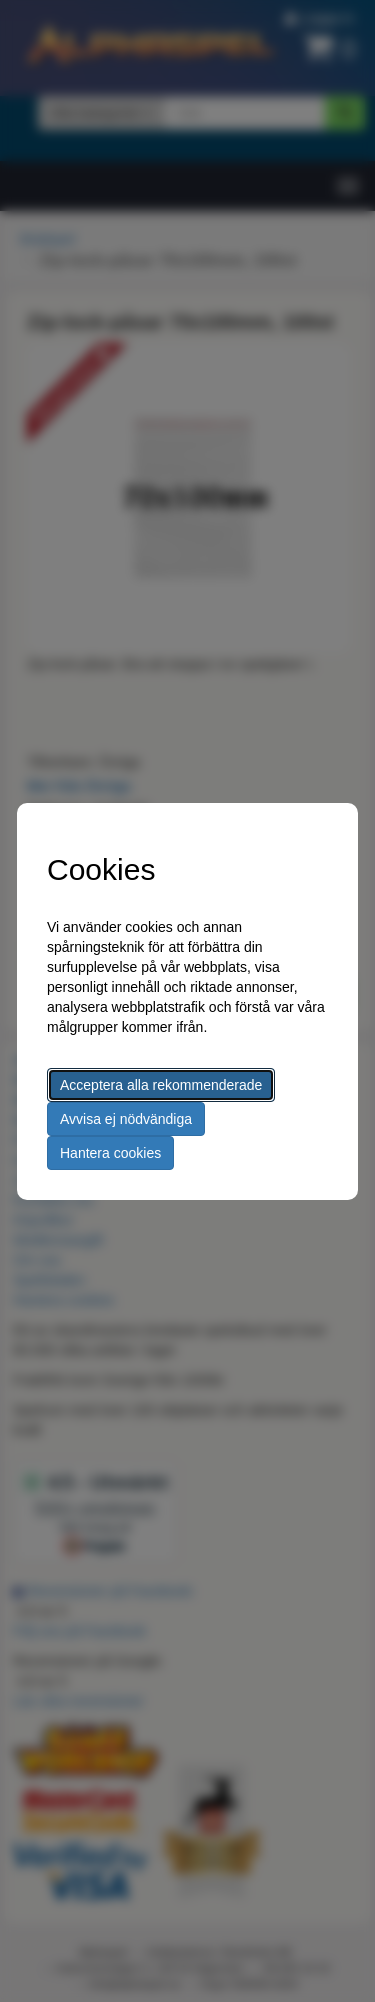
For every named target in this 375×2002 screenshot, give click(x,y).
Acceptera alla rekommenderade (161, 1085)
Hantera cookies (110, 1153)
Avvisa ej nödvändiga (126, 1119)
